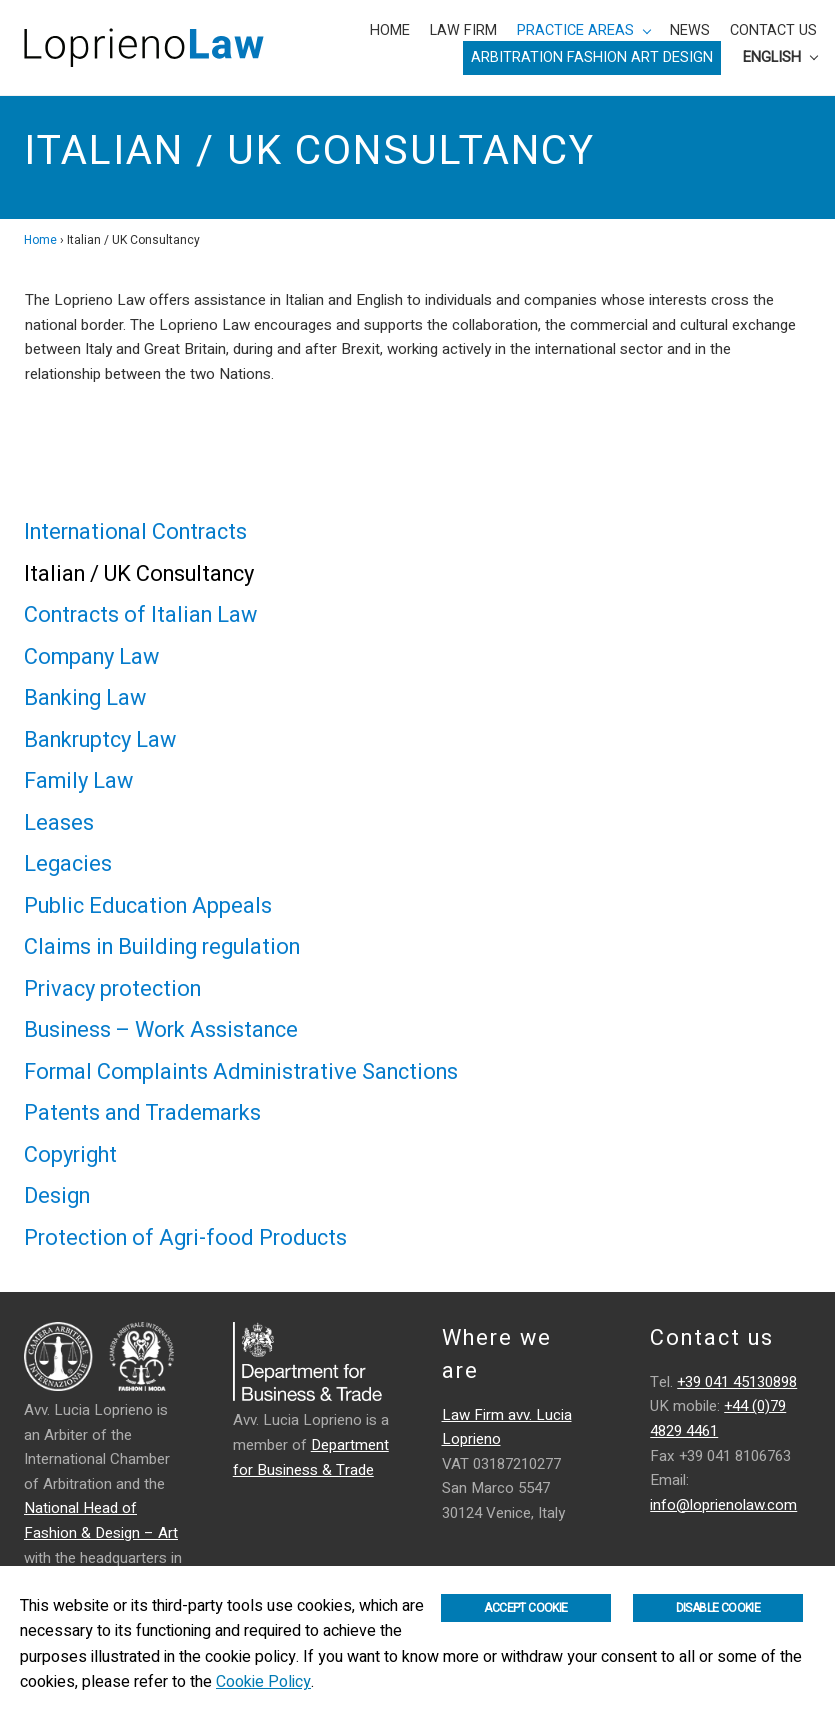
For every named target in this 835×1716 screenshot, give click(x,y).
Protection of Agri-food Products (185, 1238)
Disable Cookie (718, 1608)
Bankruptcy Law (100, 740)
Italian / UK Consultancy (139, 574)
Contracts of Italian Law (140, 615)
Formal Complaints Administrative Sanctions (241, 1072)
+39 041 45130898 (737, 1382)
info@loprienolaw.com (723, 1505)
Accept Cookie (525, 1608)
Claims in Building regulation (162, 947)
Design (57, 1196)
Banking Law (85, 698)
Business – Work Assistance (161, 1030)
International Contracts (135, 532)
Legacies (68, 864)
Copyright (70, 1155)
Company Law (91, 657)
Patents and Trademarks (142, 1113)
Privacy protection (112, 989)
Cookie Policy (263, 1682)
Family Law (78, 781)
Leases (59, 823)
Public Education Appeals (148, 906)
